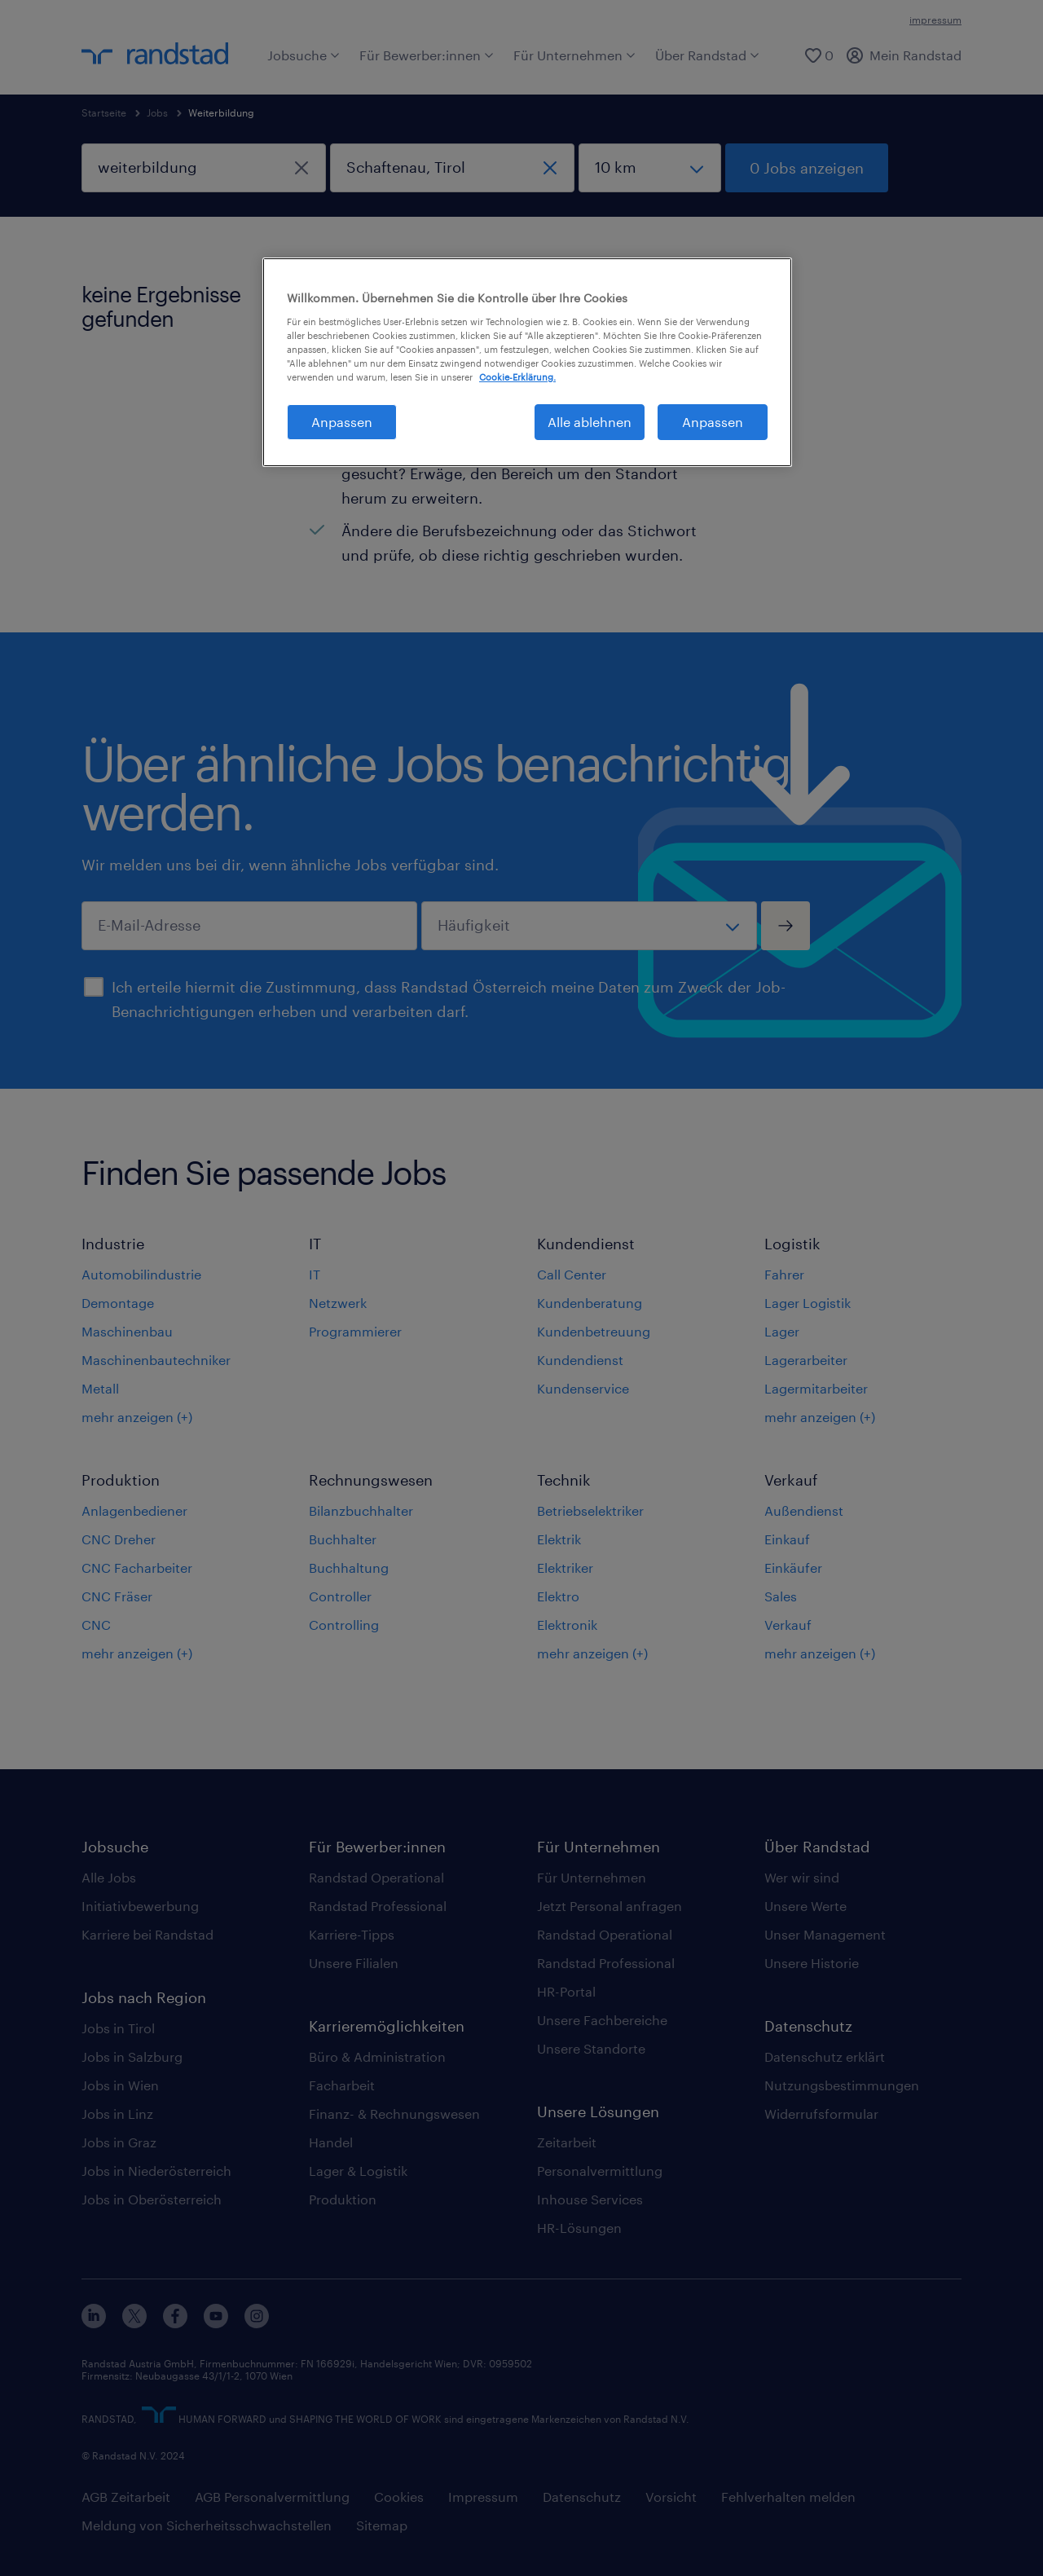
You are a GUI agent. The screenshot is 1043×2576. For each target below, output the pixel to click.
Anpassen (712, 421)
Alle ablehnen (590, 421)
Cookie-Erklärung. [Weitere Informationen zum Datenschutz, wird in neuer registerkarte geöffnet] (517, 377)
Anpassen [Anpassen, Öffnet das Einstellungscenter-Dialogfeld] (341, 421)
